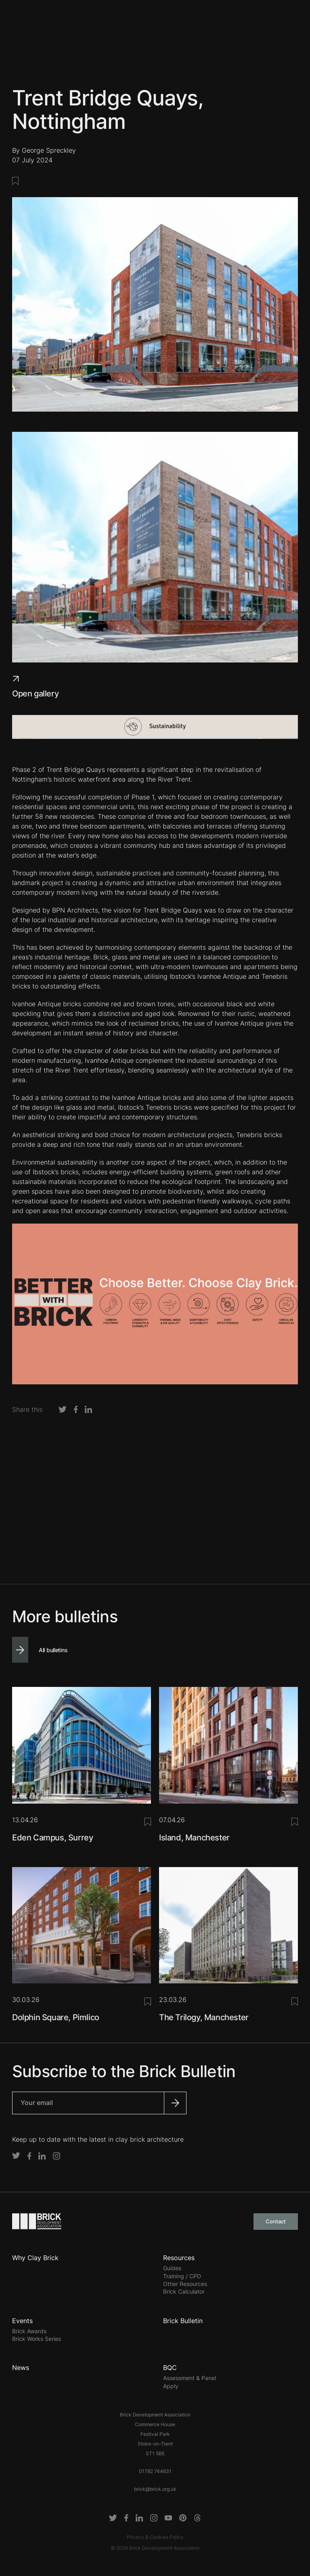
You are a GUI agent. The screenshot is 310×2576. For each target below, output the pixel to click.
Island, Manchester (194, 1837)
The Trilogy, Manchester (204, 2017)
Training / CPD (182, 2276)
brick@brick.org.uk (155, 2489)
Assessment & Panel (189, 2377)
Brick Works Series (36, 2338)
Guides (172, 2268)
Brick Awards (29, 2331)
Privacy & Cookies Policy (155, 2537)
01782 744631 (155, 2471)
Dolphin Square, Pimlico (55, 2017)
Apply (170, 2386)
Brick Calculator (184, 2291)
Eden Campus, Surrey (52, 1837)
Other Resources (185, 2283)
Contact (276, 2221)
